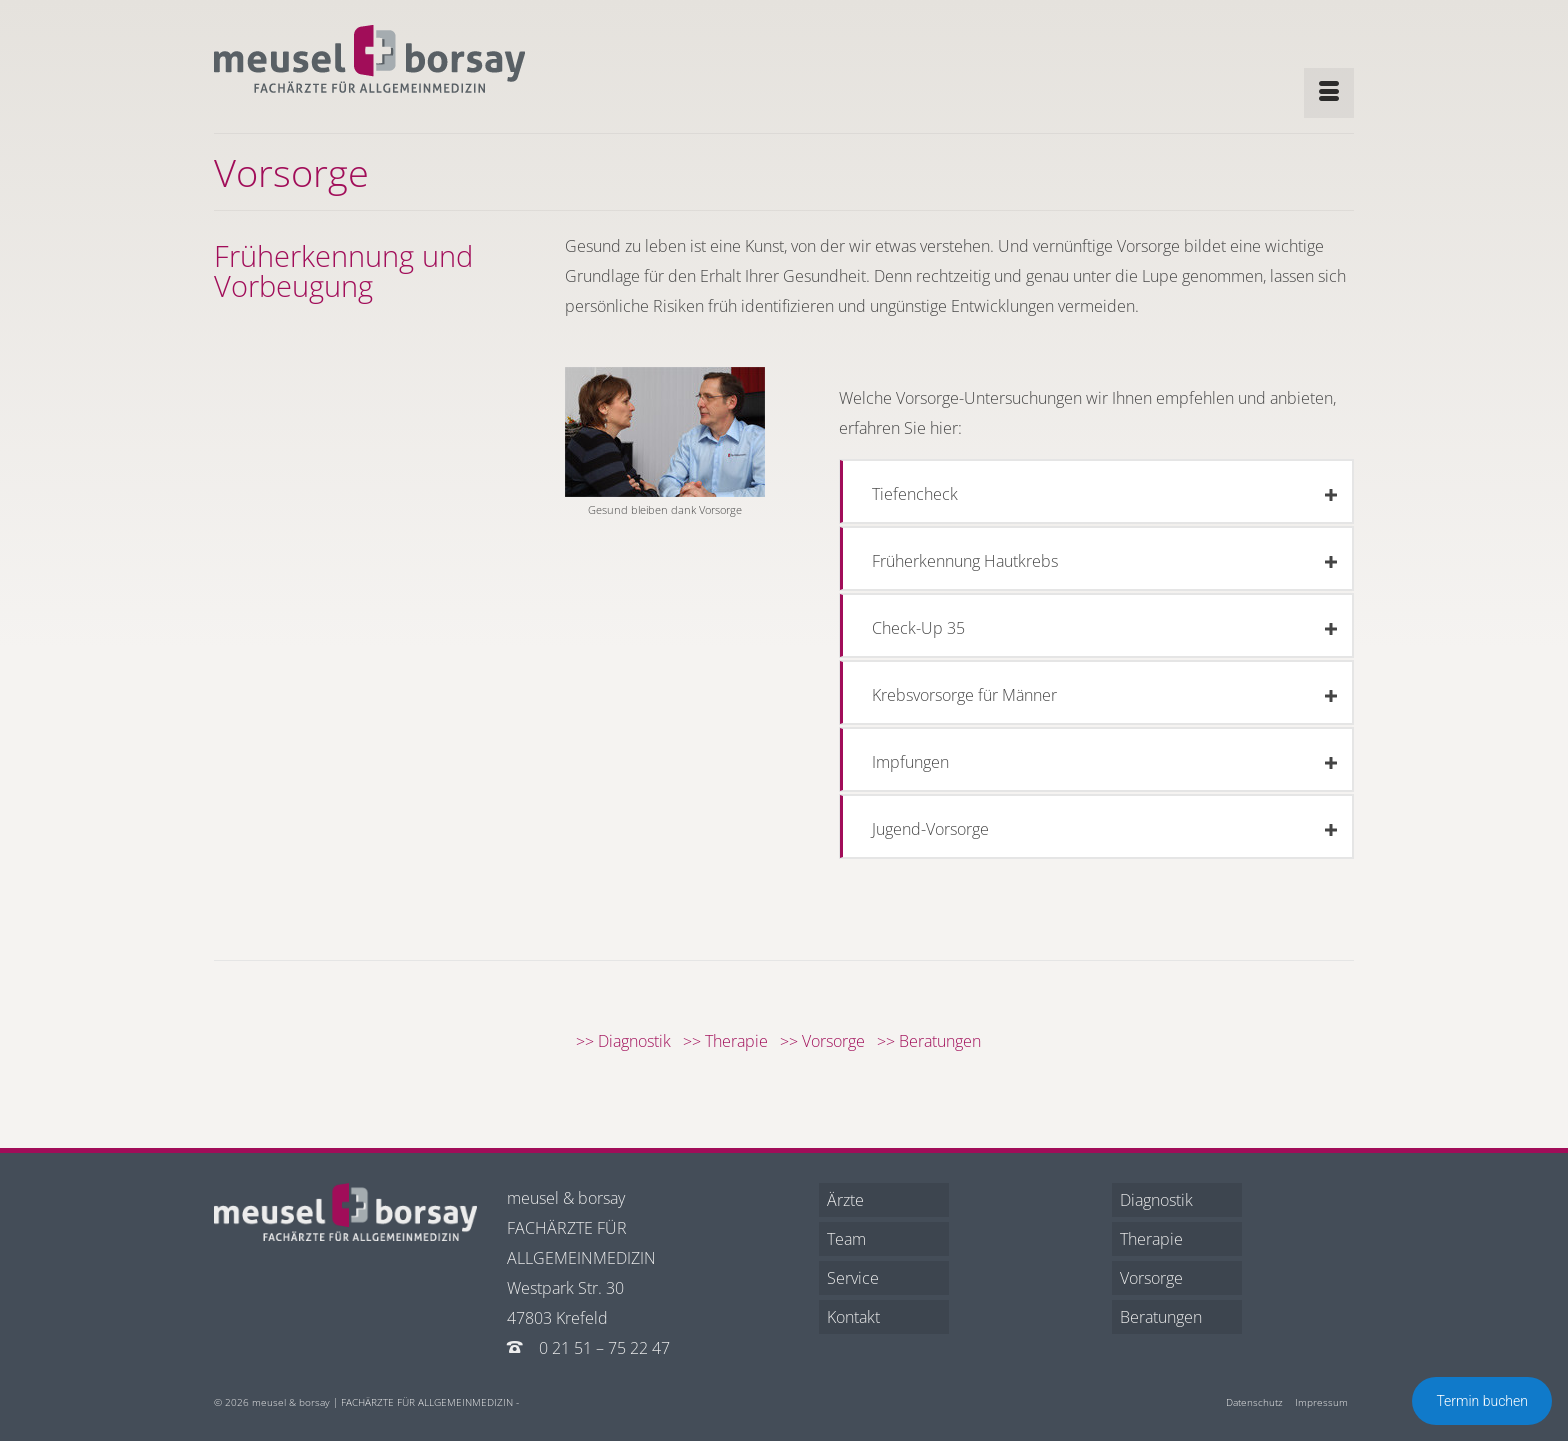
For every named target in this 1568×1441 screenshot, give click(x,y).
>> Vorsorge (828, 1041)
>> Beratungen (935, 1041)
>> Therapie (731, 1041)
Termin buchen (1482, 1401)
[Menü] (1329, 93)
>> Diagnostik (629, 1041)
